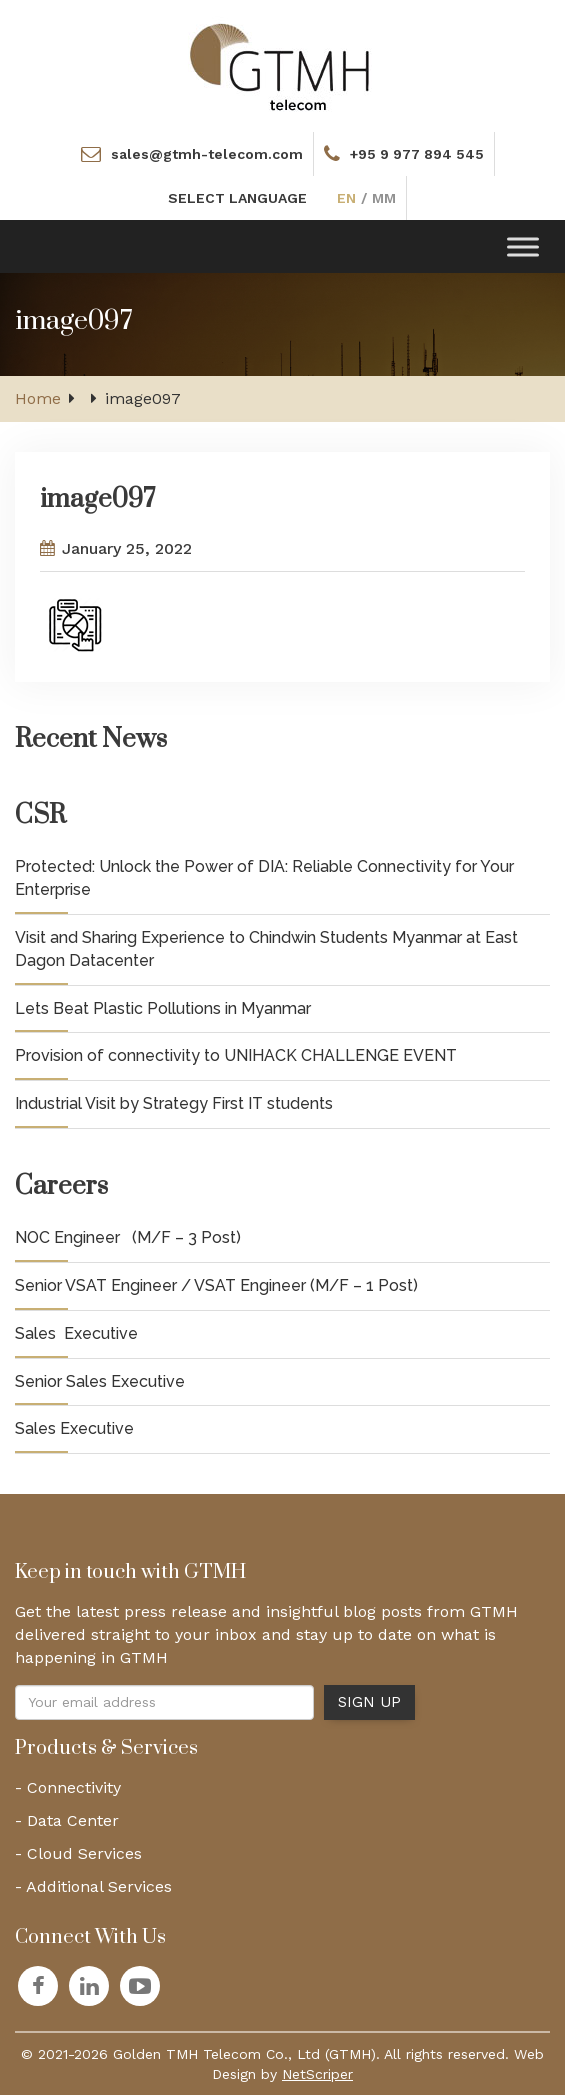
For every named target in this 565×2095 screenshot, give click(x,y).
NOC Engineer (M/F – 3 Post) (128, 1237)
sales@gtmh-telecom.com (207, 154)
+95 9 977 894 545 (417, 154)
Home (38, 398)
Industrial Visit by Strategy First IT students (174, 1103)
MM (384, 198)
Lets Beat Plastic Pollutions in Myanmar (163, 1008)
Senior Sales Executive (100, 1381)
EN (346, 198)
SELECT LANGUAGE (237, 198)
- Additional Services (93, 1886)
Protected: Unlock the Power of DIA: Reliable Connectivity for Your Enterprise (264, 878)
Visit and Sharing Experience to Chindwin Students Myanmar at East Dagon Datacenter (266, 949)
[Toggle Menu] (523, 246)
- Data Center (67, 1820)
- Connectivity (68, 1787)
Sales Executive (76, 1333)
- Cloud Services (78, 1853)
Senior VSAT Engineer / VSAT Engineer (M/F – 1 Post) (216, 1285)
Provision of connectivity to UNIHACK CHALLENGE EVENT (236, 1055)
